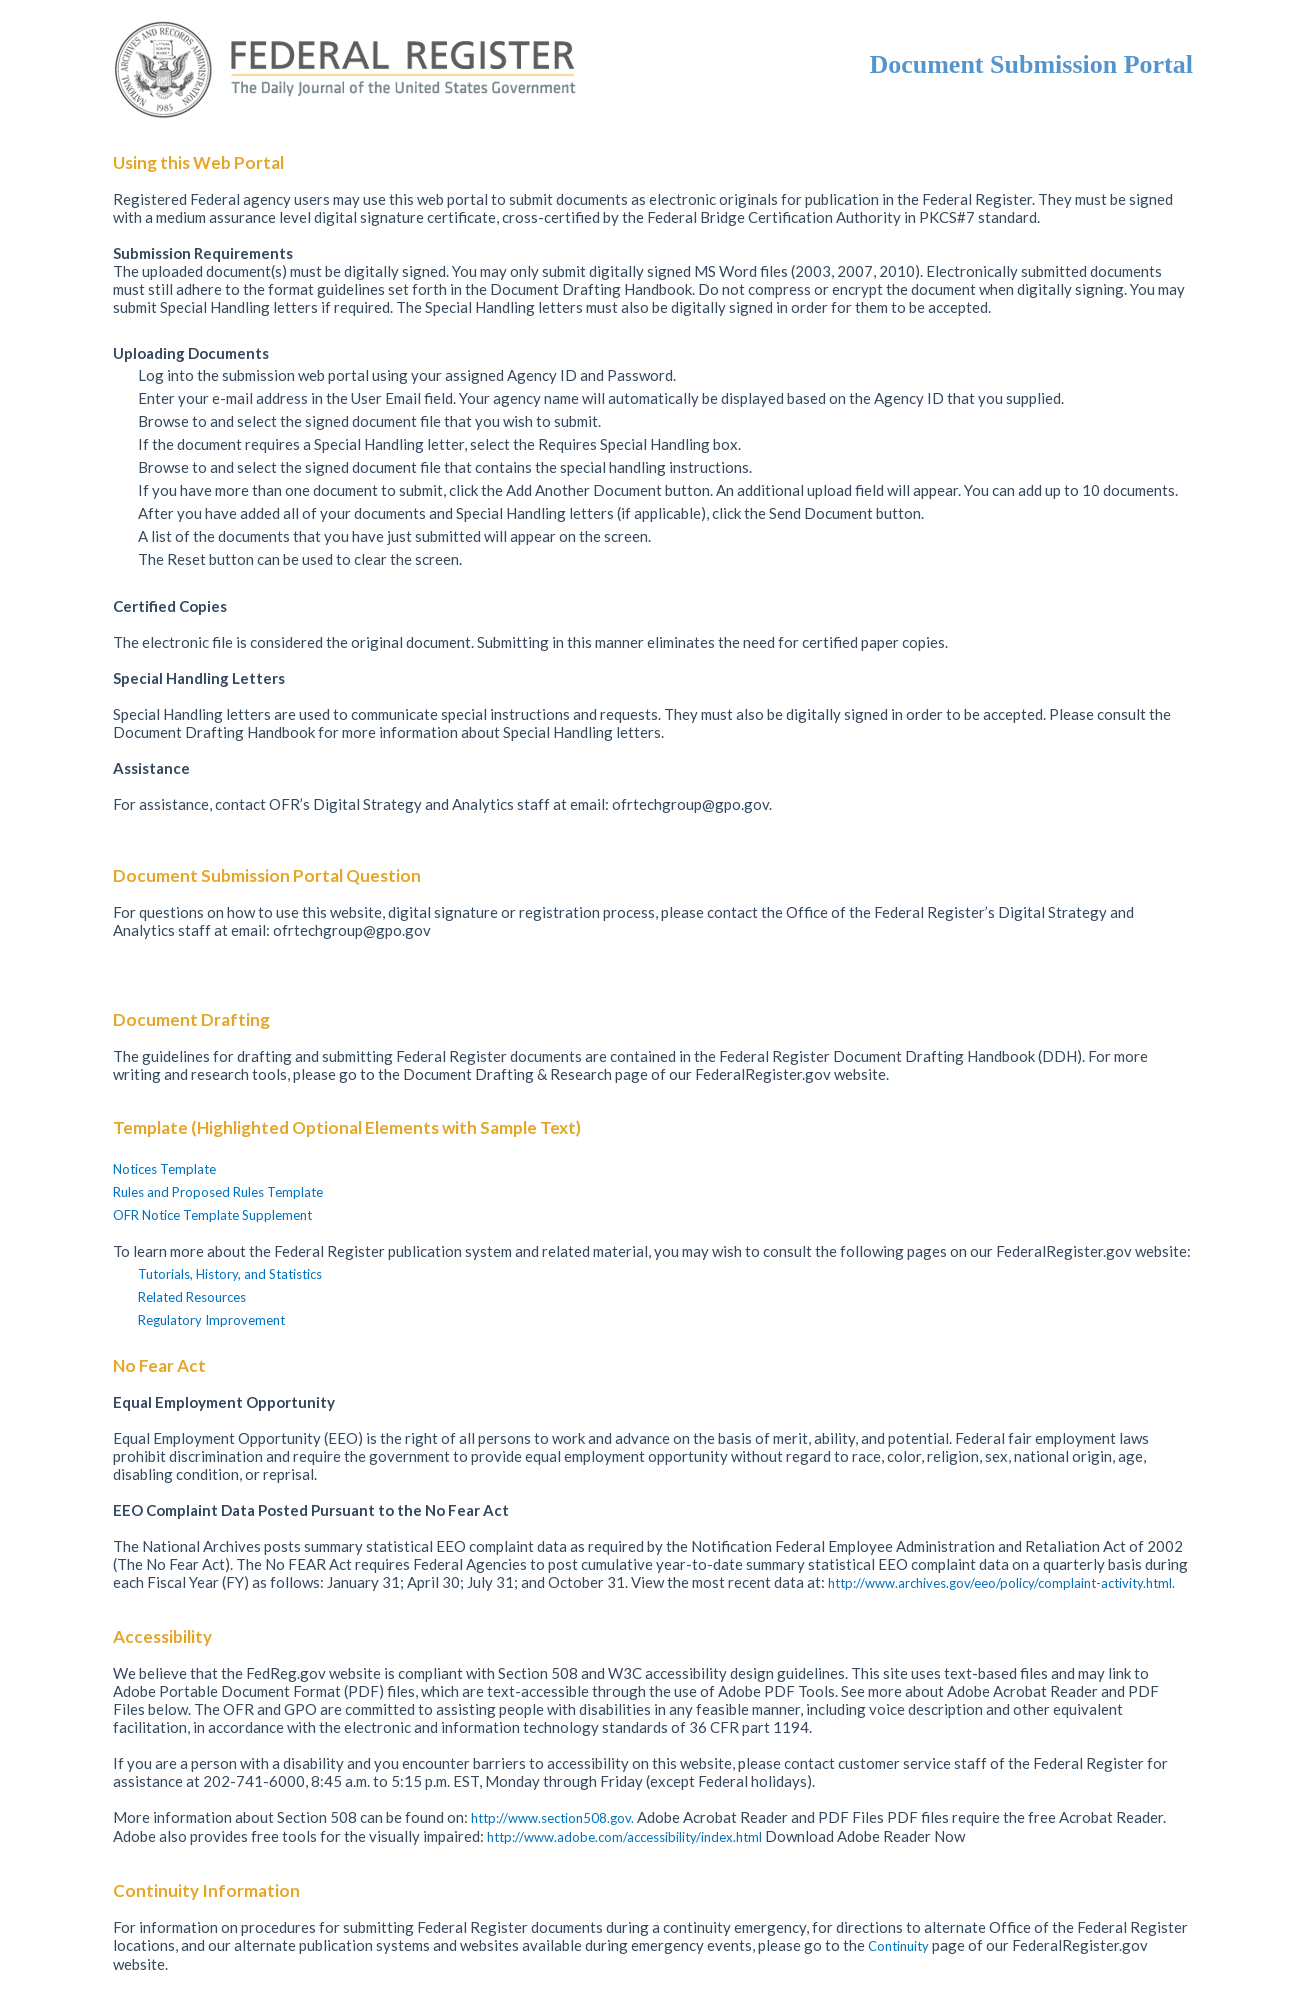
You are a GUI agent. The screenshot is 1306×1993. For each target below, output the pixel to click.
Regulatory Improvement (211, 1320)
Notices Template (164, 1169)
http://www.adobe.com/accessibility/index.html (626, 1837)
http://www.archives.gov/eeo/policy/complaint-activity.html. (1001, 1583)
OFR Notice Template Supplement (212, 1215)
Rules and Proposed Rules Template (218, 1192)
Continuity (900, 1946)
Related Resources (192, 1297)
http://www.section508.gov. (554, 1818)
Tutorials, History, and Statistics (230, 1274)
